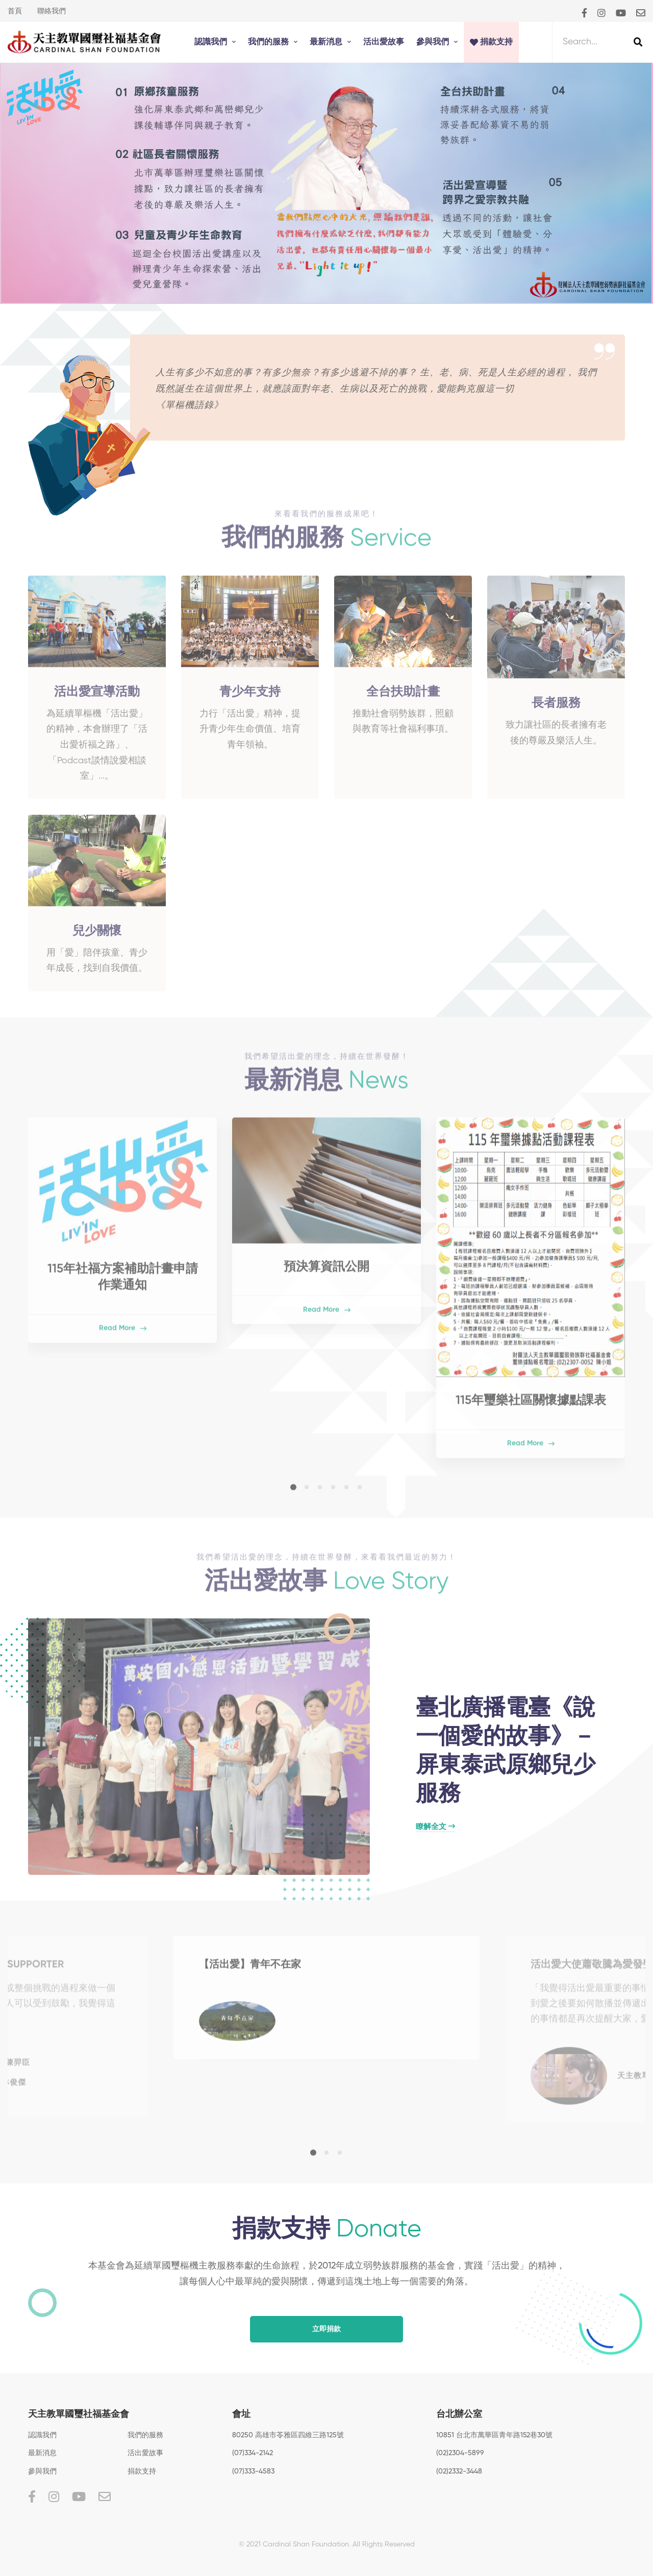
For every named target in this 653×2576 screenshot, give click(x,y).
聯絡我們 (51, 11)
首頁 (15, 11)
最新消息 (42, 2453)
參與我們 (42, 2471)
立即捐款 (326, 2329)
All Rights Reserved (384, 2544)
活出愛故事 (145, 2453)
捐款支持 (142, 2471)
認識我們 (42, 2435)
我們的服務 (145, 2435)
